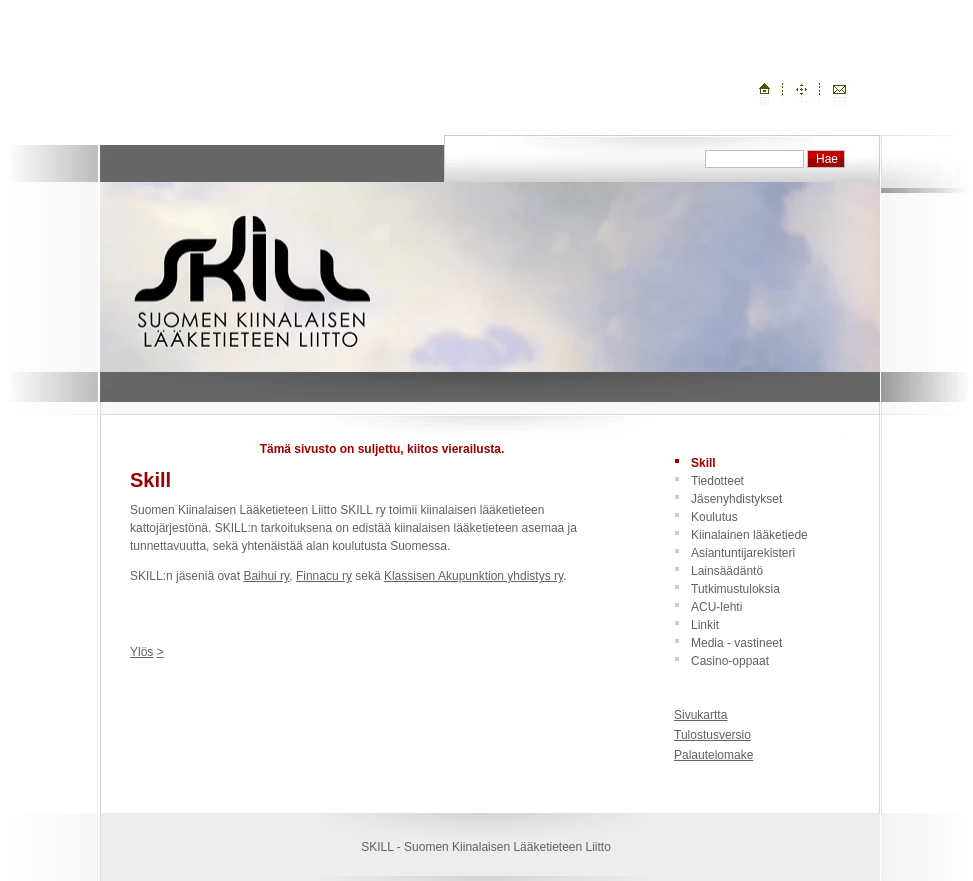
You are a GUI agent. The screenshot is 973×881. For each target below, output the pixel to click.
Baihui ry (266, 576)
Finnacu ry (324, 576)
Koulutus (714, 517)
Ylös (141, 652)
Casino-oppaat (730, 661)
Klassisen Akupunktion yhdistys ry (473, 576)
